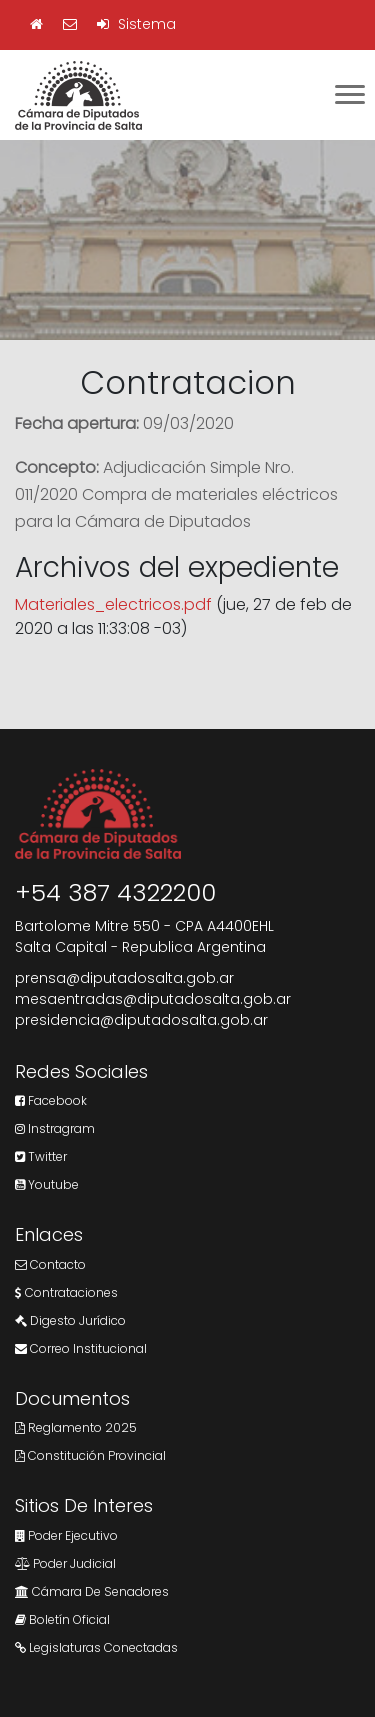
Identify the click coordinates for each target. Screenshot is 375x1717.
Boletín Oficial (62, 1619)
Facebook (51, 1100)
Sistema (136, 24)
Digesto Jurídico (70, 1320)
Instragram (55, 1128)
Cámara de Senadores (92, 1591)
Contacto (50, 1264)
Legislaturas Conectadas (96, 1647)
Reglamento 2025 (76, 1427)
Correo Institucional (81, 1348)
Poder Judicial (65, 1563)
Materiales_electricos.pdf (113, 604)
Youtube (47, 1184)
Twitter (41, 1156)
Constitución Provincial (90, 1455)
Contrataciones (66, 1292)
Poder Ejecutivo (66, 1535)
